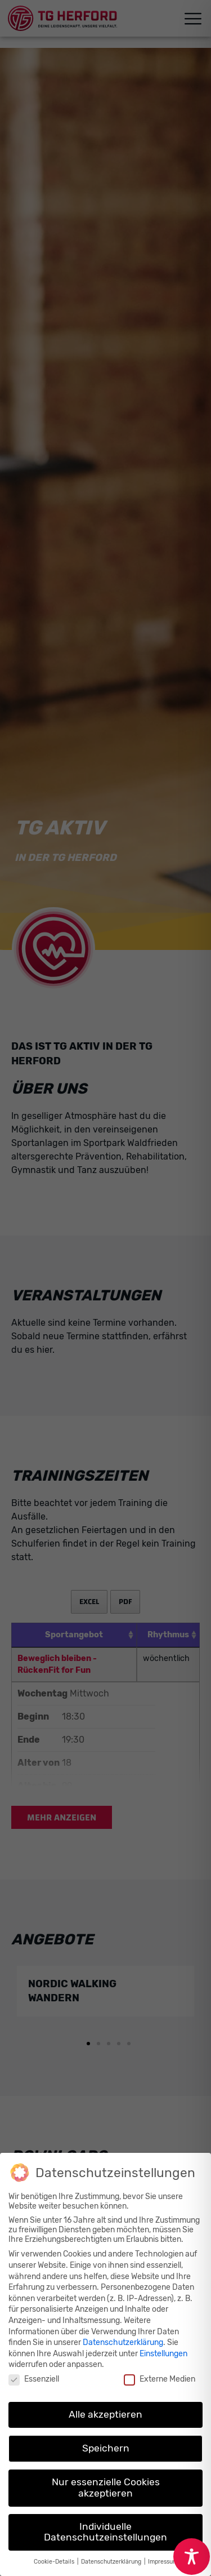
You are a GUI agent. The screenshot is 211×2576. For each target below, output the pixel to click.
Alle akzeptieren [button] (105, 2414)
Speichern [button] (105, 2448)
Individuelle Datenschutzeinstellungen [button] (105, 2532)
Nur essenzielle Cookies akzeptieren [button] (106, 2487)
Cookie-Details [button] (55, 2561)
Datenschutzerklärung (123, 2342)
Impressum (163, 2561)
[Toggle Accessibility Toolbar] (191, 2556)
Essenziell (33, 2379)
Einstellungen (163, 2354)
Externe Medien (159, 2379)
